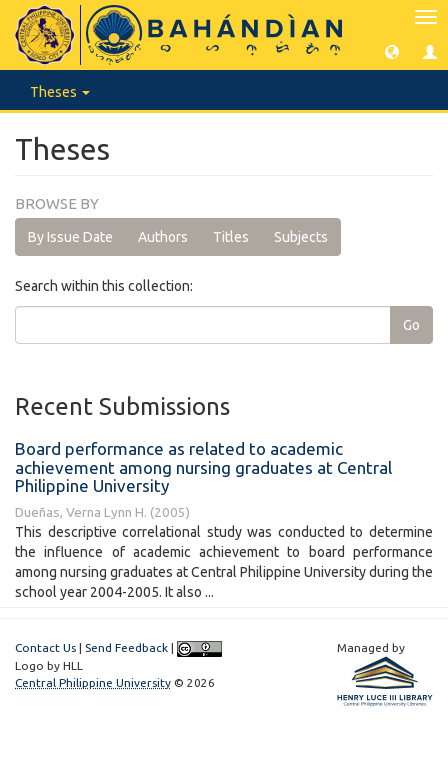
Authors (163, 237)
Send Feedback (126, 647)
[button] (392, 51)
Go (411, 325)
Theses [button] (60, 92)
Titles (231, 237)
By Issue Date (70, 237)
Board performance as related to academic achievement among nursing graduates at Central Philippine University (203, 467)
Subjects (301, 237)
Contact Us (45, 647)
